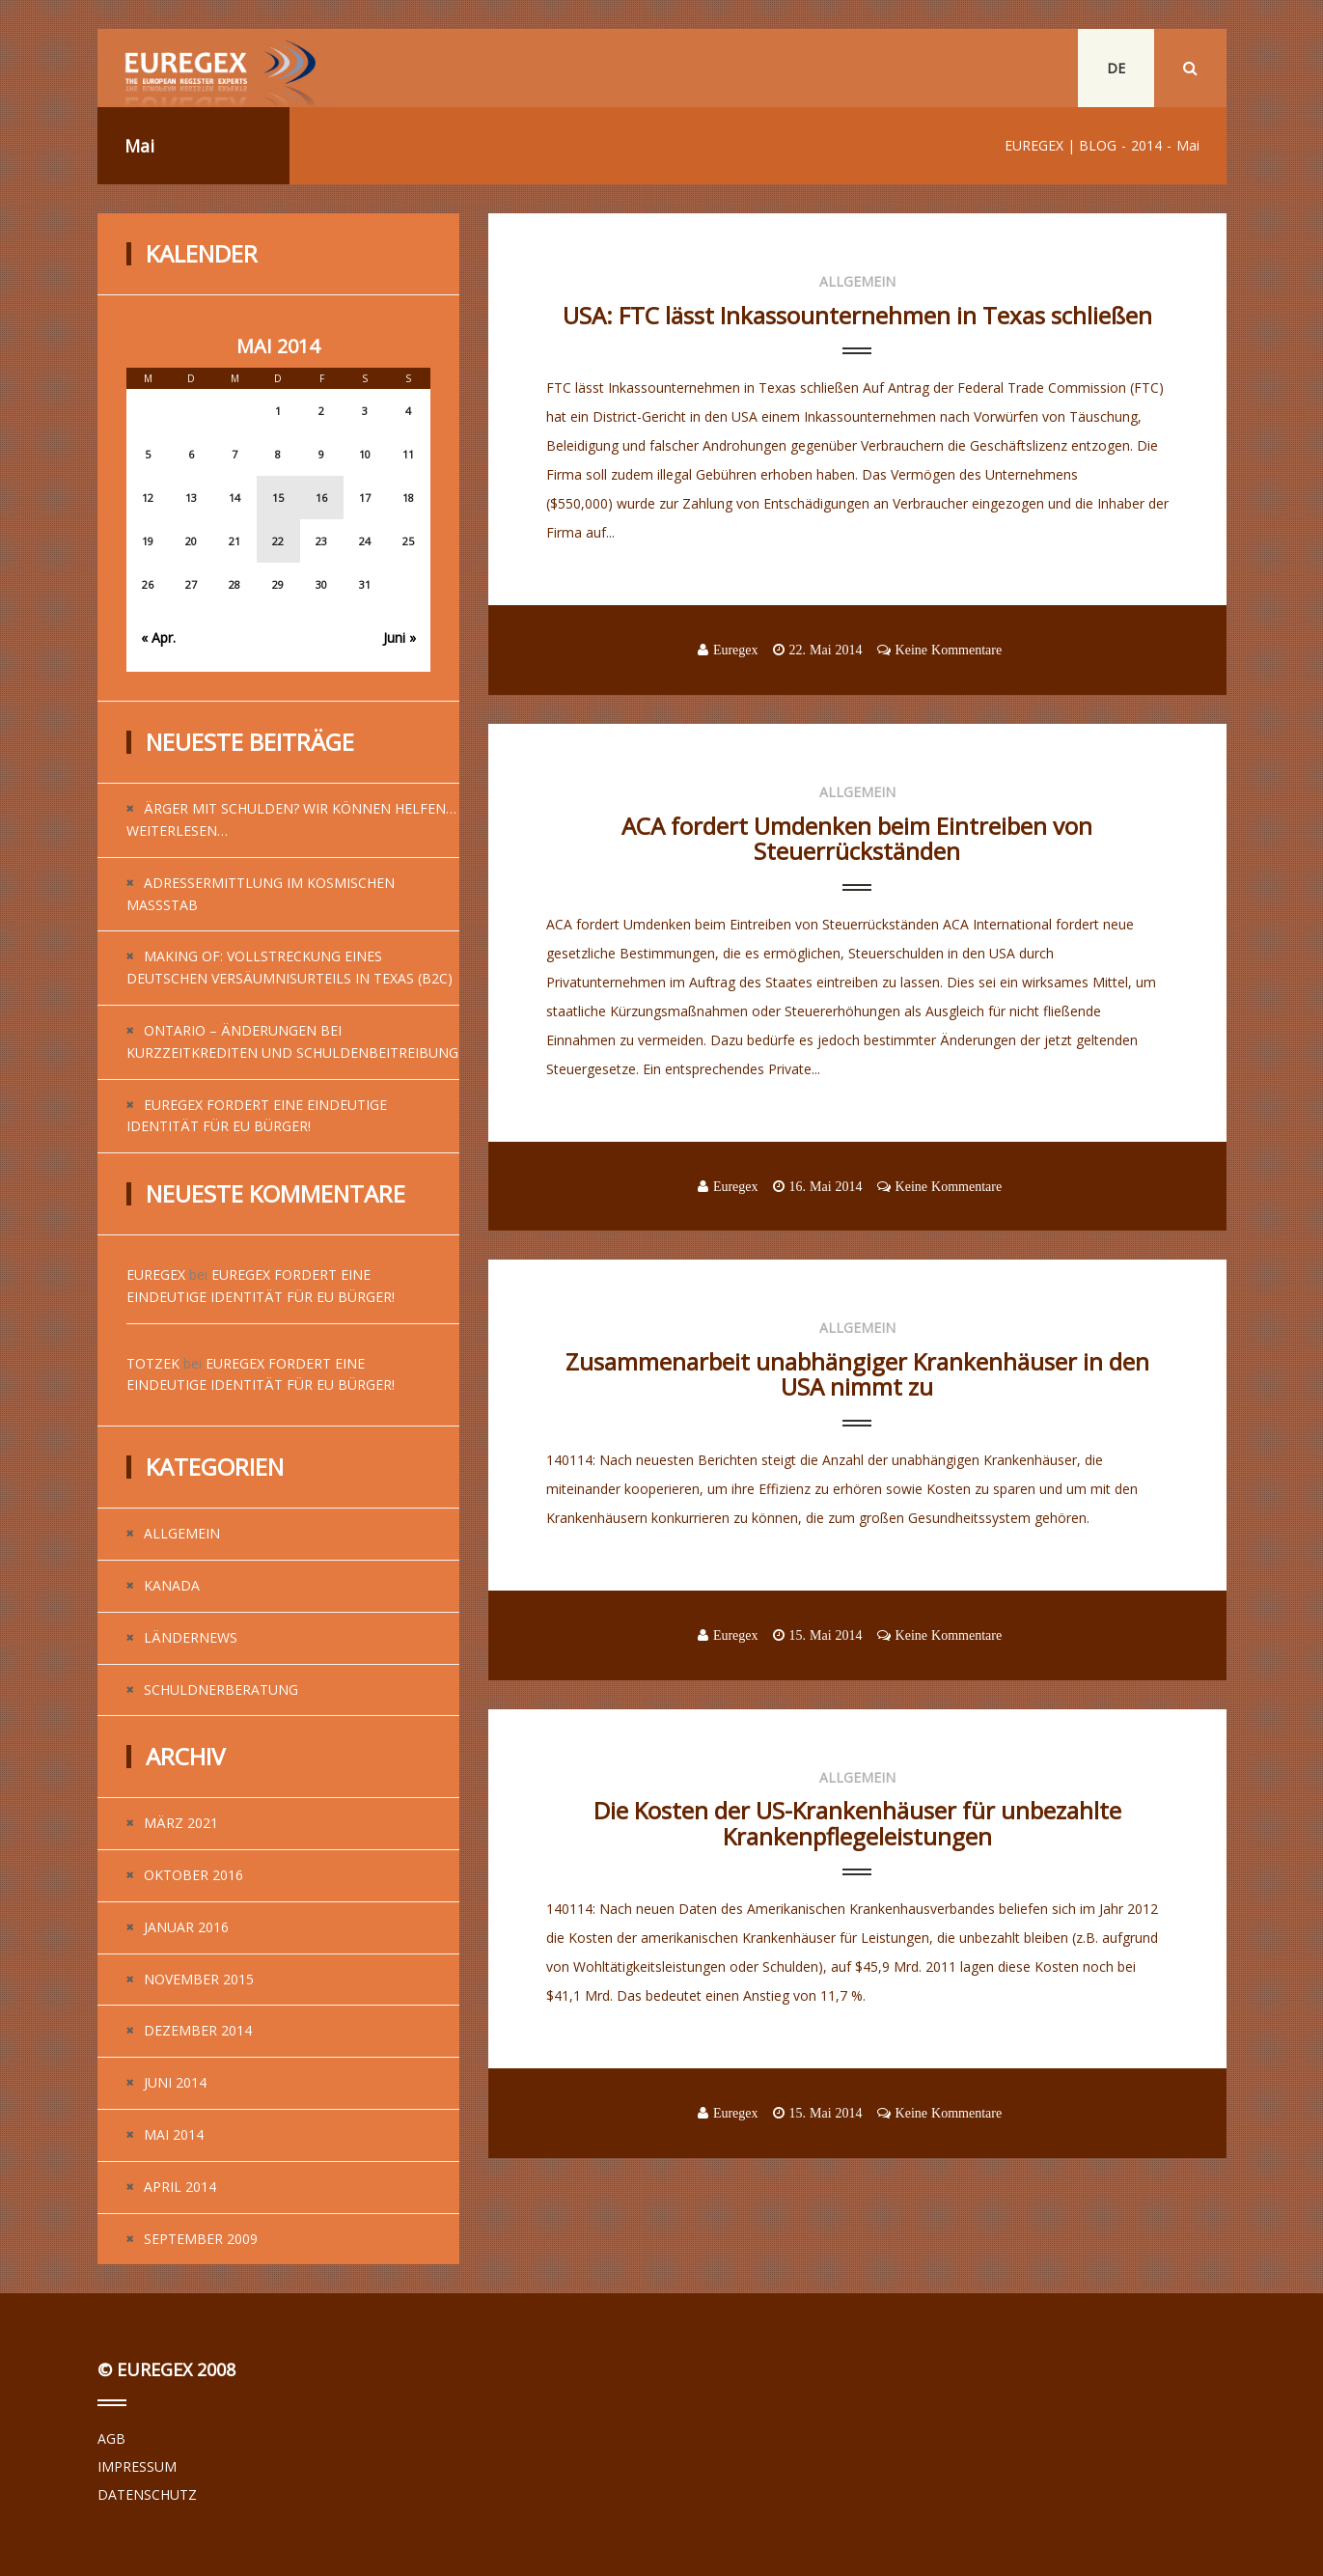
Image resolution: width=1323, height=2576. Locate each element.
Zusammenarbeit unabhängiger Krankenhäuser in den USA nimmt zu (857, 1373)
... (550, 561)
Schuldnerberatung (221, 1689)
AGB (111, 2438)
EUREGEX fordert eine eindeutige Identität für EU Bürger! (256, 1115)
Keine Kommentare (949, 649)
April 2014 (180, 2186)
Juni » (399, 637)
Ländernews (190, 1637)
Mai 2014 (174, 2134)
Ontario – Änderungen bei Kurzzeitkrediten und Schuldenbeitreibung (292, 1041)
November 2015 (199, 1979)
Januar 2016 (186, 1927)
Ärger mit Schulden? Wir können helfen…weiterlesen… (291, 819)
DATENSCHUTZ (147, 2494)
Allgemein (182, 1533)
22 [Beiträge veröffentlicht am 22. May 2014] (278, 541)
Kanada (172, 1585)
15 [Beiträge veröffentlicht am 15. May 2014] (278, 497)
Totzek (152, 1363)
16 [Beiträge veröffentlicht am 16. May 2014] (321, 497)
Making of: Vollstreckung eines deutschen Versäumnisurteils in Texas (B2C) (289, 967)
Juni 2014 (175, 2082)
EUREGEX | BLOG (1060, 145)
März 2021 (181, 1823)
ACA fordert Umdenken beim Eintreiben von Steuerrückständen (856, 838)
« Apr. (158, 637)
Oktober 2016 (193, 1875)
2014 (1146, 145)
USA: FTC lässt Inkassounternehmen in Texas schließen (857, 315)
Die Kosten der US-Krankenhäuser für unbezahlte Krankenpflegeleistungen (857, 1822)
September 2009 (201, 2239)
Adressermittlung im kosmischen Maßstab (260, 893)
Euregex (155, 1274)
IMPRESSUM (137, 2466)
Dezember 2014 (198, 2030)
